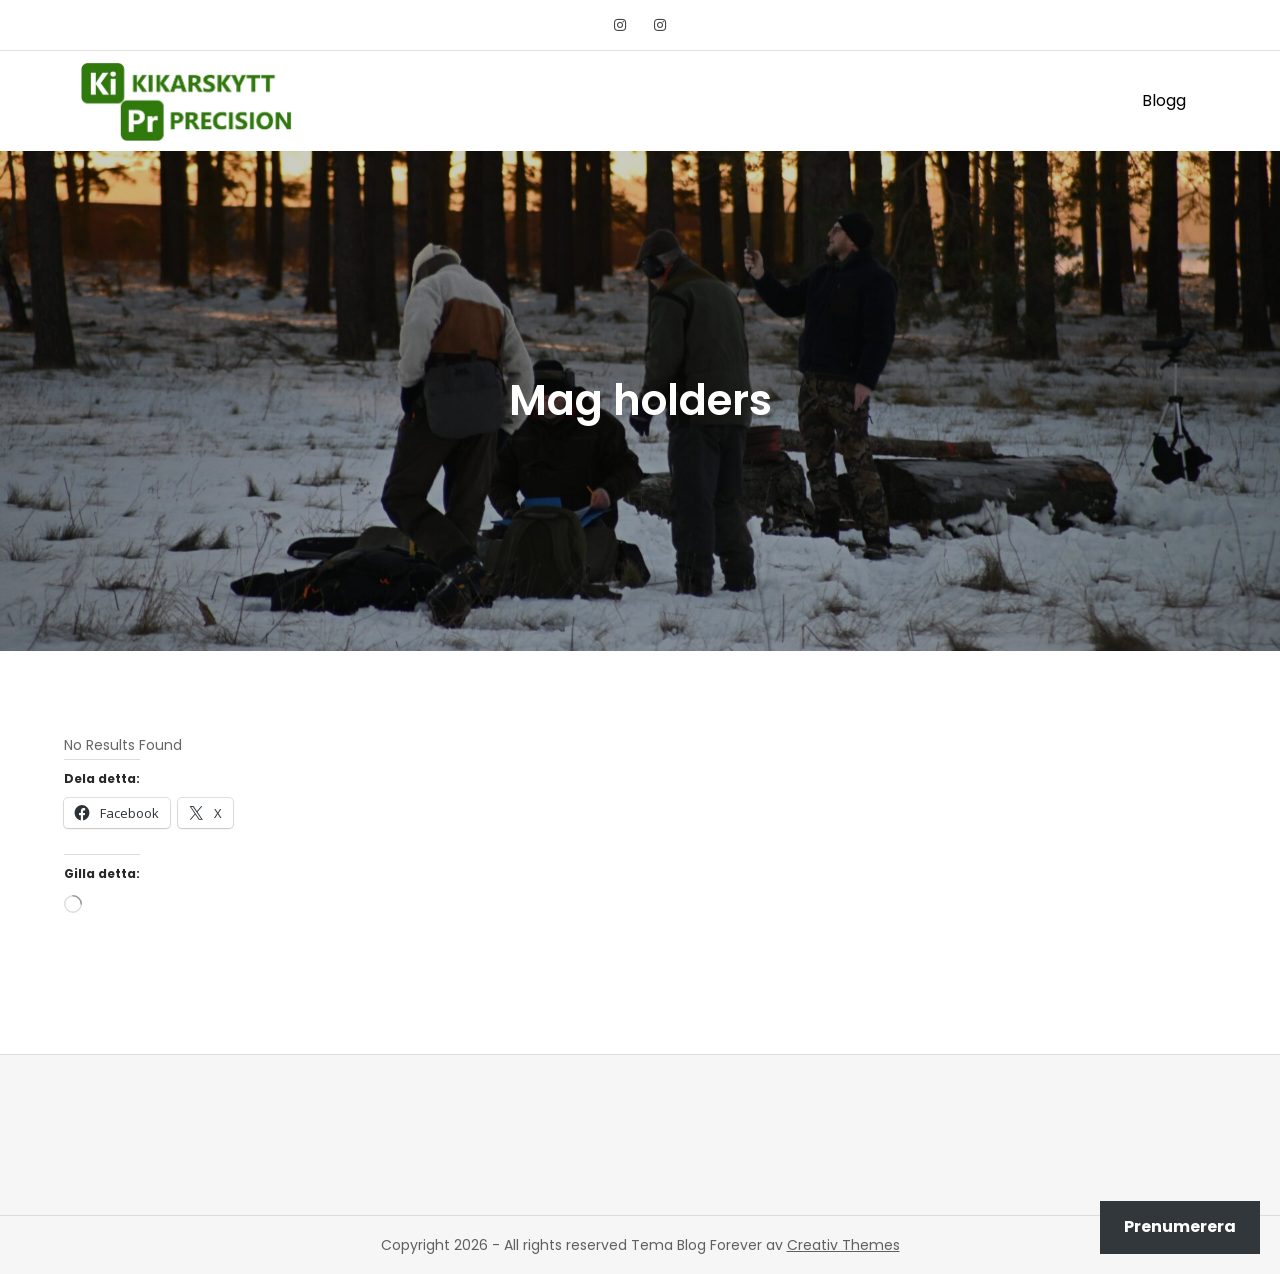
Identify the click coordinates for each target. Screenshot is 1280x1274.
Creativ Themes (843, 1245)
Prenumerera (1180, 1226)
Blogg (1164, 100)
